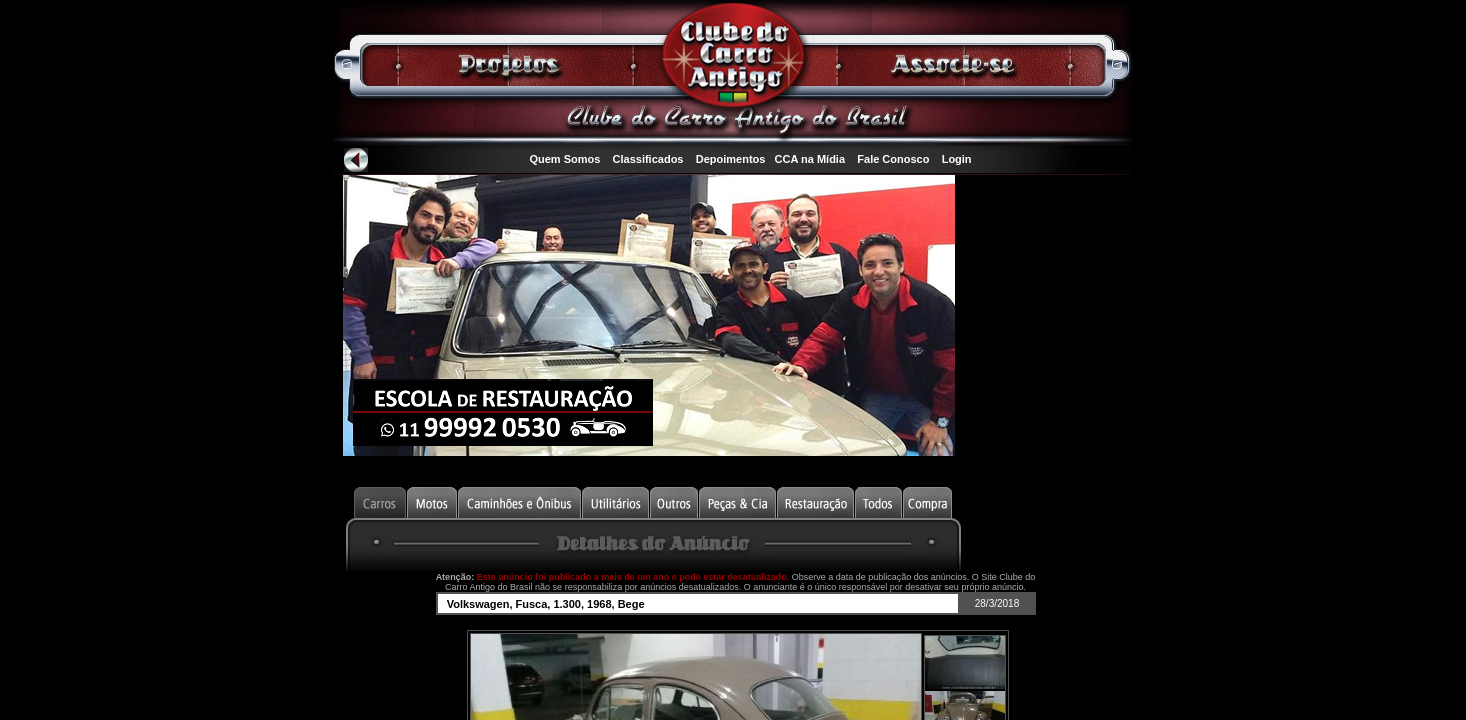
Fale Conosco (893, 159)
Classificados (648, 159)
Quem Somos (564, 159)
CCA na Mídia (810, 159)
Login (957, 159)
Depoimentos (731, 159)
